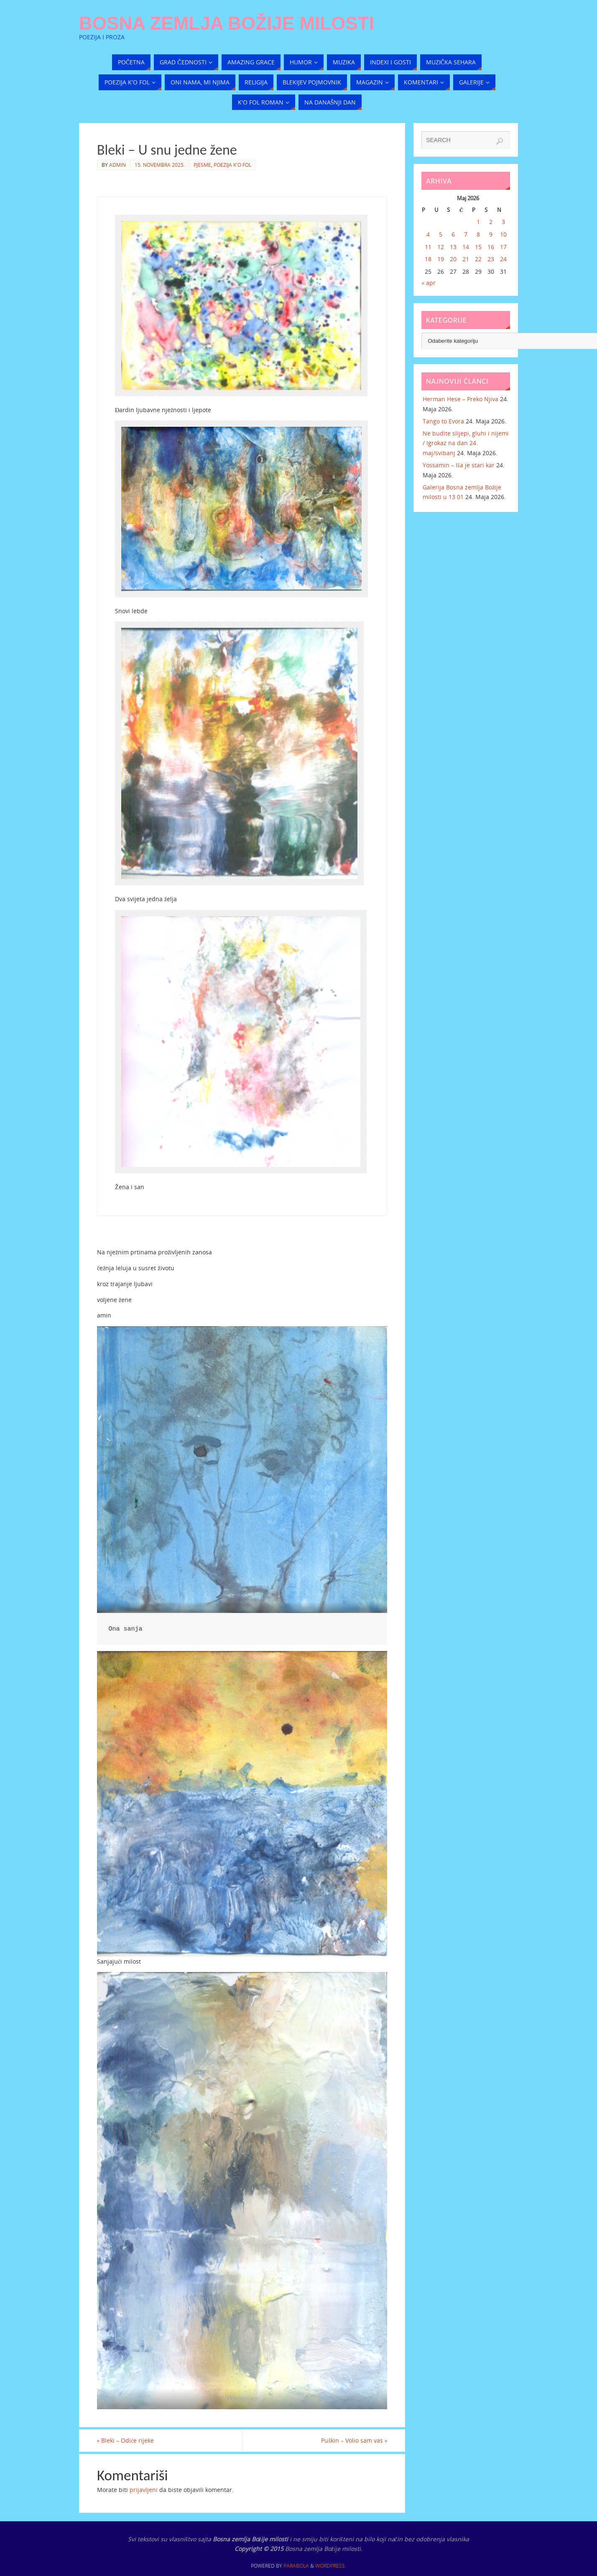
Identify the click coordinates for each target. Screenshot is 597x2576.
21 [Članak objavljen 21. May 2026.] (465, 259)
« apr (428, 283)
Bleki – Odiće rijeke (125, 2440)
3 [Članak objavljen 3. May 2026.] (503, 222)
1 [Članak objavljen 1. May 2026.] (478, 222)
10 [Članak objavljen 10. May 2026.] (503, 234)
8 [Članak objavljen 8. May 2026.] (478, 234)
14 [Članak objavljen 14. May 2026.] (465, 247)
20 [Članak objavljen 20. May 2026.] (453, 259)
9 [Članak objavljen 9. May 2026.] (490, 234)
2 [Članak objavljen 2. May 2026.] (490, 222)
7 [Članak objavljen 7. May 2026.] (465, 234)
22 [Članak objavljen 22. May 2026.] (478, 259)
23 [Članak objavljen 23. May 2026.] (490, 259)
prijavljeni (144, 2490)
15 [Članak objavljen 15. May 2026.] (478, 247)
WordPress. (330, 2565)
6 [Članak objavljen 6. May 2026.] (453, 234)
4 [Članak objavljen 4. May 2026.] (428, 234)
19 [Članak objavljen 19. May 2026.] (440, 259)
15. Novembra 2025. (160, 164)
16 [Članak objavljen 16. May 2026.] (490, 247)
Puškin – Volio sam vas (354, 2440)
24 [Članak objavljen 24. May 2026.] (503, 259)
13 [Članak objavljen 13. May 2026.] (453, 247)
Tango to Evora (443, 421)
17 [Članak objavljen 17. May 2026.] (503, 247)
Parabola (296, 2565)
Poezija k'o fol (232, 164)
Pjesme (202, 164)
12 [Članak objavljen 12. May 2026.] (440, 247)
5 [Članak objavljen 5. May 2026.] (440, 234)
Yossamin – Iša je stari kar (458, 465)
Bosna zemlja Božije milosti (226, 23)
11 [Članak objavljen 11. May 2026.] (428, 247)
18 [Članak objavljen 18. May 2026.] (428, 259)
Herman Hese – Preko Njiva (460, 399)
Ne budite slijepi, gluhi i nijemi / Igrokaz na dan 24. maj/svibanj (466, 443)
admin (117, 164)
